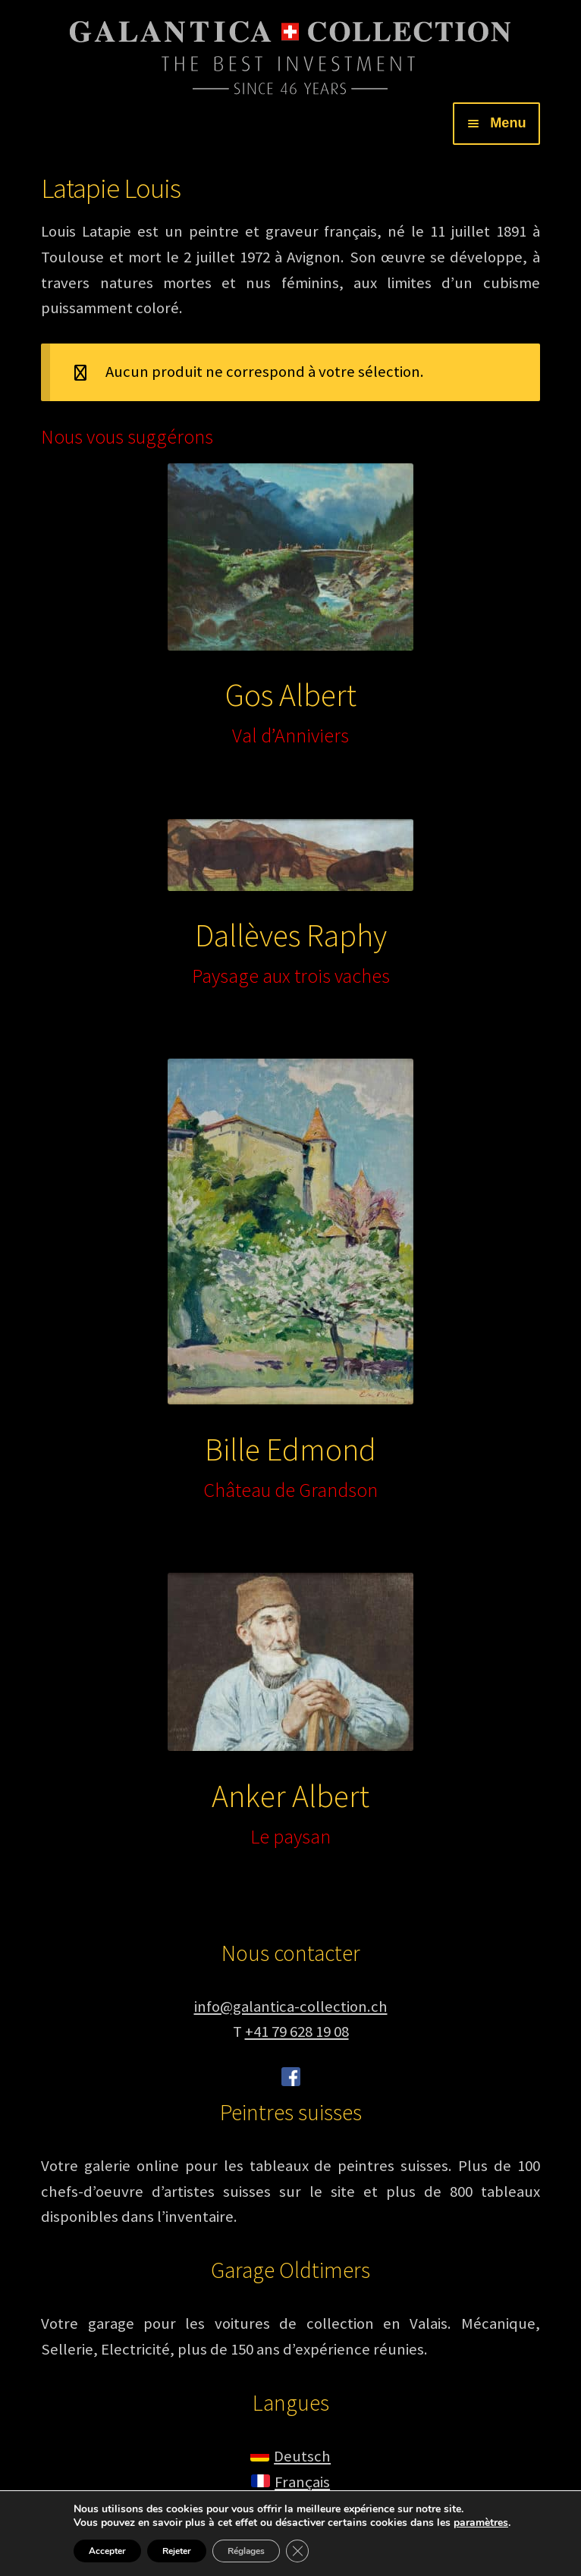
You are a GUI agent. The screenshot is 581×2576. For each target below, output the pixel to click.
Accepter (107, 2551)
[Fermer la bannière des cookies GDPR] (297, 2551)
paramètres (481, 2523)
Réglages (246, 2551)
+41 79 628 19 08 (297, 2031)
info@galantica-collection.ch (291, 2006)
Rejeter (176, 2551)
